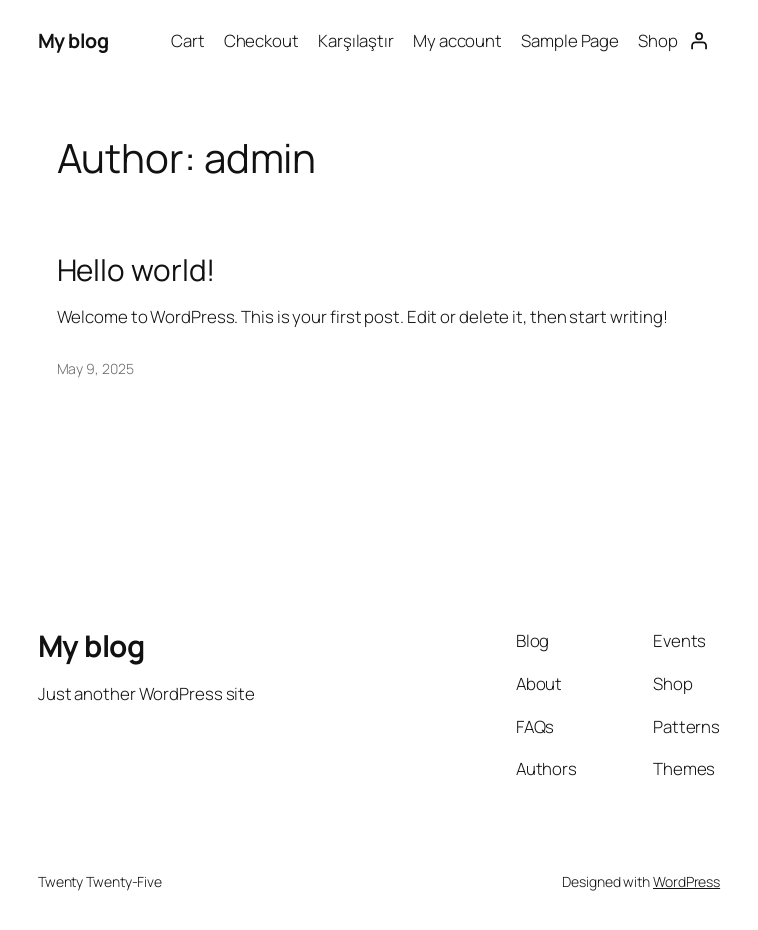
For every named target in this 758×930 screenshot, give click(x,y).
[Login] (699, 41)
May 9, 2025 (95, 368)
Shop (658, 40)
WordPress (686, 881)
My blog (73, 40)
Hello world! (136, 269)
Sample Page (570, 40)
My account (457, 40)
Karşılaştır (356, 40)
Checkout (261, 40)
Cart (188, 40)
